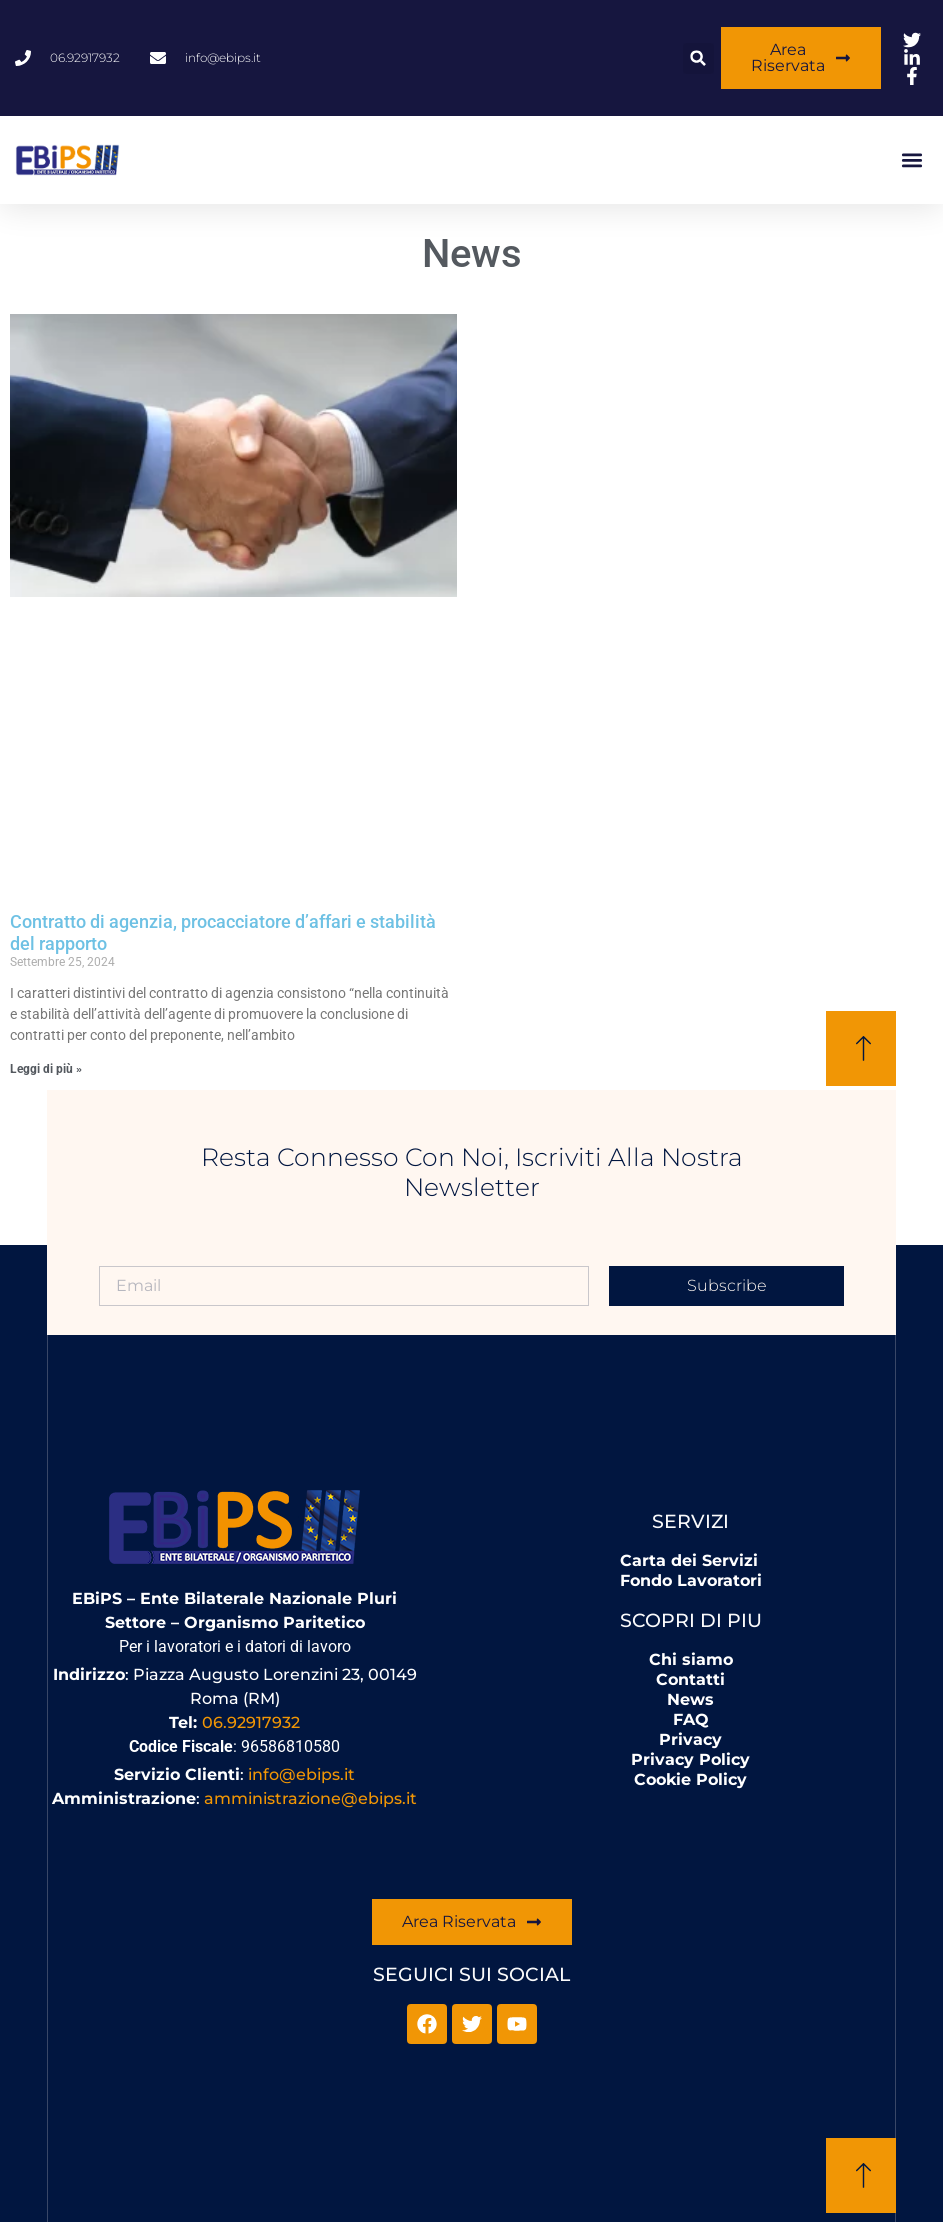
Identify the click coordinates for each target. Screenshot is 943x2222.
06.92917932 (251, 1722)
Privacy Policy (690, 1759)
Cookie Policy (690, 1779)
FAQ (691, 1719)
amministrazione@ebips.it (310, 1798)
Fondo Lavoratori (691, 1580)
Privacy (690, 1739)
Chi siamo (691, 1659)
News (690, 1699)
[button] (698, 58)
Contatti (690, 1679)
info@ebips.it (301, 1774)
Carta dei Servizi (689, 1560)
